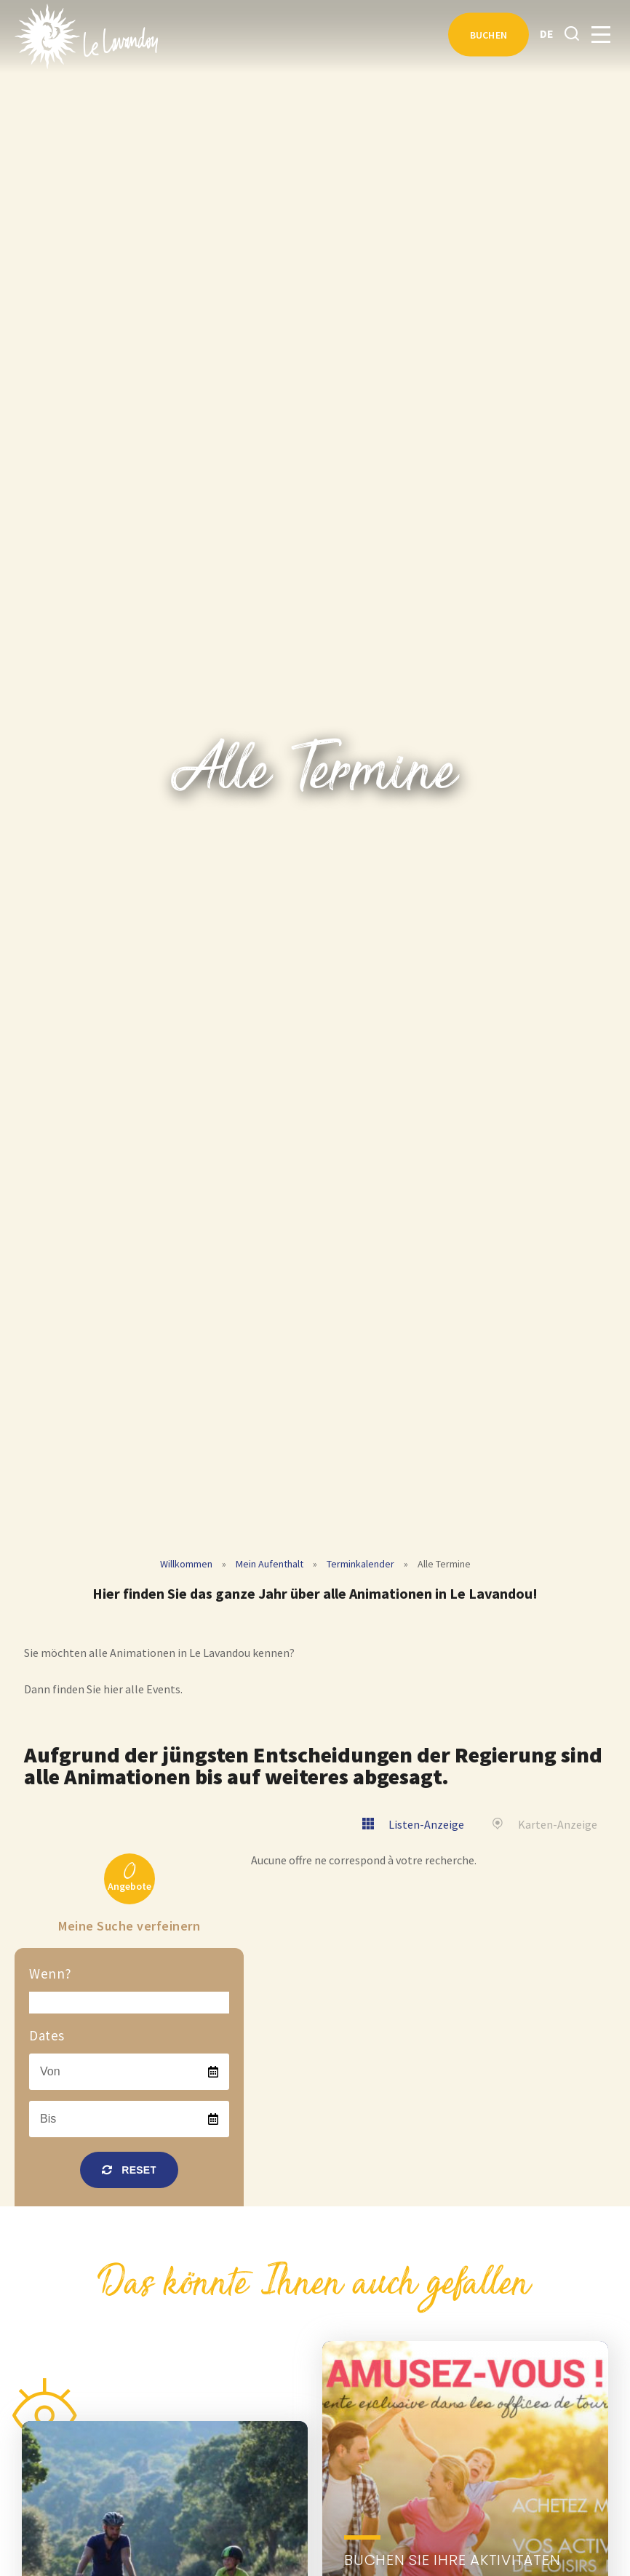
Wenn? (50, 1973)
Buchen (489, 34)
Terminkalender (360, 1563)
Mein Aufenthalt (269, 1563)
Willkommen (186, 1563)
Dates (47, 2035)
